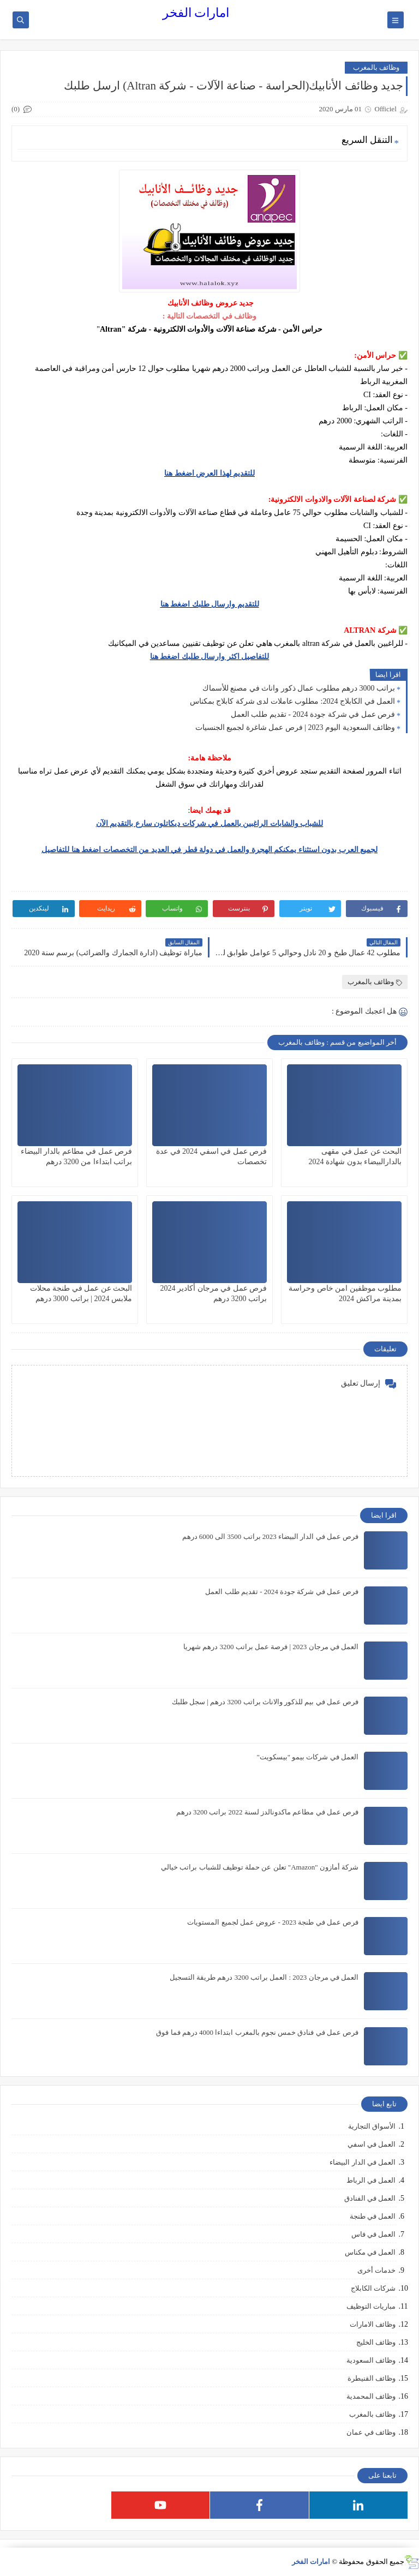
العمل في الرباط (371, 2180)
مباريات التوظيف (371, 2306)
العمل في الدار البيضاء (363, 2162)
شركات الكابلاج (373, 2288)
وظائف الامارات (373, 2324)
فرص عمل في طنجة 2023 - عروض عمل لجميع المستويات (272, 1922)
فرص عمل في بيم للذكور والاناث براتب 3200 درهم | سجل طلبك (265, 1702)
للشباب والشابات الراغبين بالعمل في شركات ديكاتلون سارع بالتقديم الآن (210, 823)
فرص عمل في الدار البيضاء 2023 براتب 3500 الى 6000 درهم (270, 1536)
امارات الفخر (196, 13)
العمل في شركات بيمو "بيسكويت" (307, 1757)
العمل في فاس (373, 2234)
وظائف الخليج (376, 2342)
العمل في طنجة (373, 2216)
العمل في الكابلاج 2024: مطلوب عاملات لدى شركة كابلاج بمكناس (292, 701)
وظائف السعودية (371, 2360)
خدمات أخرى (376, 2270)
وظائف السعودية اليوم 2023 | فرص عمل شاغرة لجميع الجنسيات (295, 727)
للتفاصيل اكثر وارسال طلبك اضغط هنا (210, 656)
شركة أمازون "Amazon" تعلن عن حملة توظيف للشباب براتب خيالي (259, 1867)
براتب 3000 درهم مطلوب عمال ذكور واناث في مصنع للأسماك (299, 688)
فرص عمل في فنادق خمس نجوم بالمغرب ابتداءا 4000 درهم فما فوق (257, 2032)
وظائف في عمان (371, 2432)
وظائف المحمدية (371, 2396)
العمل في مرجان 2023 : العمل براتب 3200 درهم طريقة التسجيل (264, 1977)
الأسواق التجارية (372, 2126)
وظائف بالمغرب (376, 67)
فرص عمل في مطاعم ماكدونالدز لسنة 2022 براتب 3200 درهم (267, 1812)
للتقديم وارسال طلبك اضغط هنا (209, 604)
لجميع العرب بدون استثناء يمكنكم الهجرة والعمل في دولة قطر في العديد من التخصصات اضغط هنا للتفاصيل (209, 850)
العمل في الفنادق (370, 2198)
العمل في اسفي (372, 2144)
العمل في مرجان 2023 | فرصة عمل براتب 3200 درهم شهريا (270, 1647)
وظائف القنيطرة (372, 2378)
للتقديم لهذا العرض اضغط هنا (209, 473)
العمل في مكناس (370, 2252)
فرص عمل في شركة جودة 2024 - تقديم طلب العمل (313, 714)
